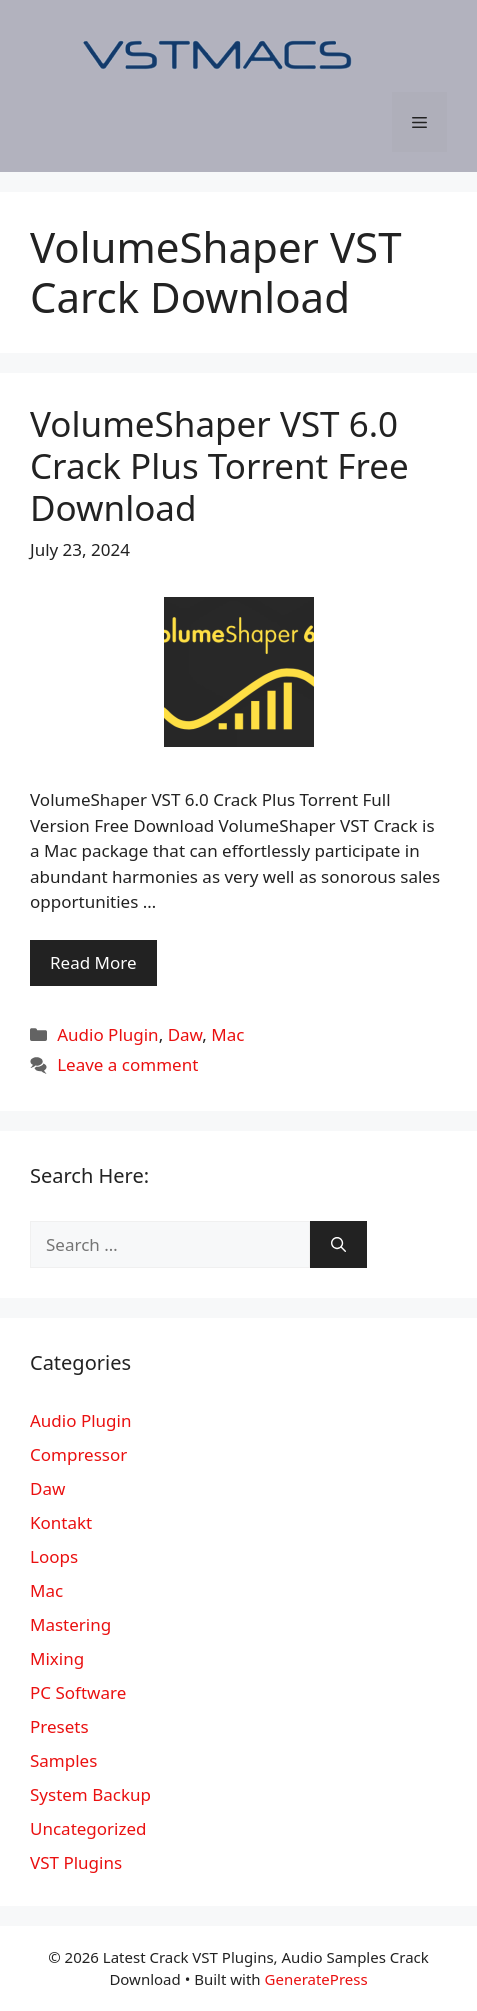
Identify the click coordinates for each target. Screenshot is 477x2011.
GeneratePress (316, 1979)
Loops (54, 1556)
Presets (59, 1726)
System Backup (90, 1794)
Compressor (78, 1454)
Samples (63, 1760)
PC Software (78, 1692)
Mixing (57, 1658)
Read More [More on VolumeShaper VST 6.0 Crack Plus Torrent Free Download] (93, 962)
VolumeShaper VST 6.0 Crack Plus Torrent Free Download (219, 465)
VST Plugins (76, 1862)
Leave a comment (127, 1064)
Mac (227, 1034)
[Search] (338, 1245)
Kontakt (61, 1522)
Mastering (70, 1624)
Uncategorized (88, 1828)
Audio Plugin (107, 1034)
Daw (185, 1034)
